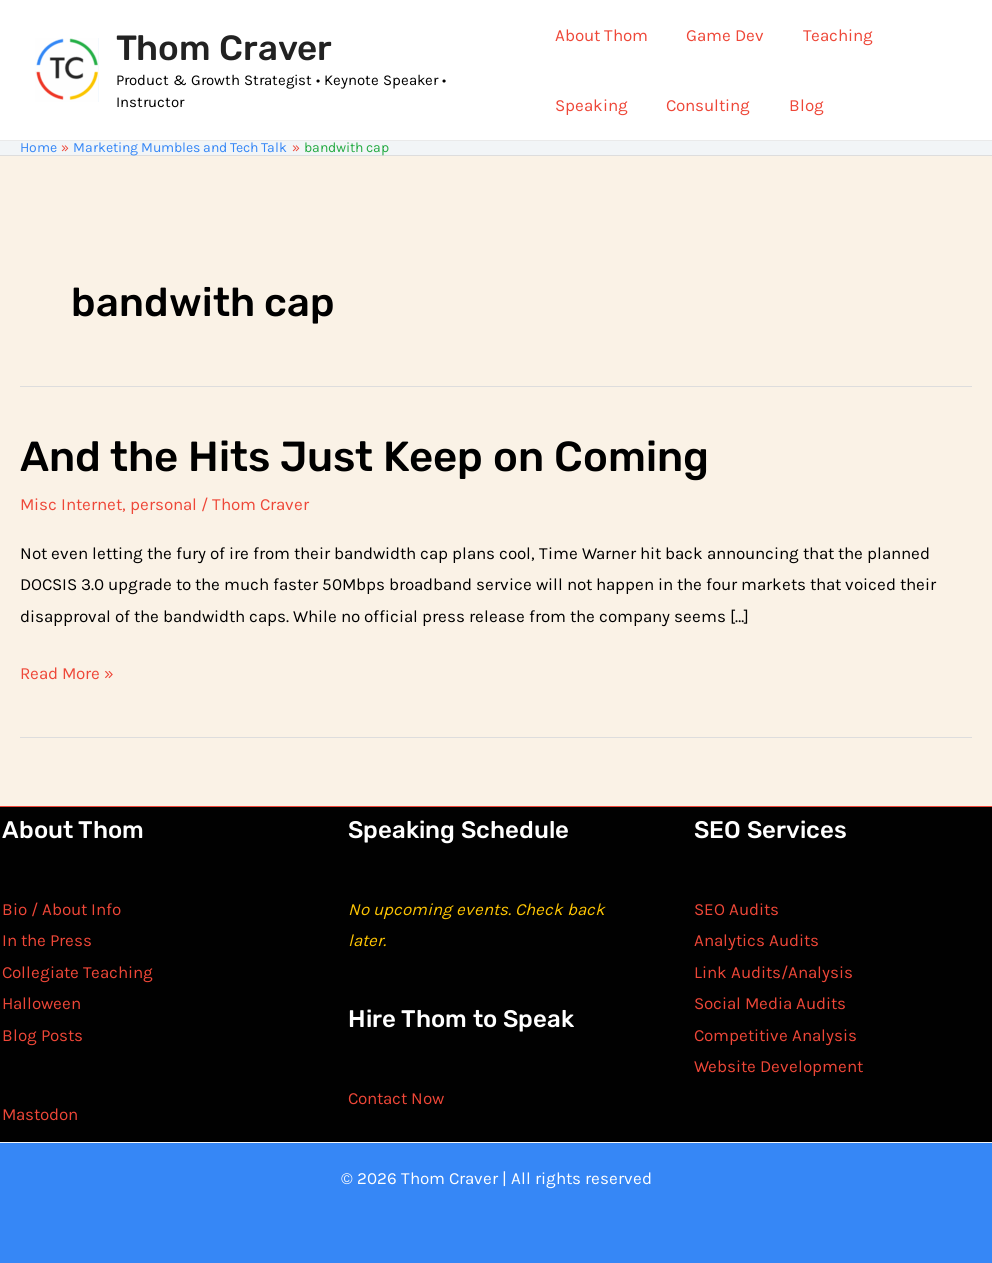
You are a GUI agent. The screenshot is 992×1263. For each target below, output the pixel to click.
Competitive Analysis (775, 1035)
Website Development (778, 1066)
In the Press (47, 940)
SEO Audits (736, 909)
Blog (797, 105)
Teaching (829, 35)
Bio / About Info (61, 909)
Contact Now (396, 1098)
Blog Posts (42, 1035)
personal (163, 504)
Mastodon (40, 1114)
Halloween (41, 1003)
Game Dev (721, 35)
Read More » (67, 674)
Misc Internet (71, 504)
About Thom (601, 35)
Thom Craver (224, 48)
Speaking (591, 105)
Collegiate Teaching (77, 972)
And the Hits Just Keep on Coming (364, 457)
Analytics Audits (756, 940)
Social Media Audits (770, 1003)
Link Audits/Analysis (773, 972)
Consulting (704, 105)
